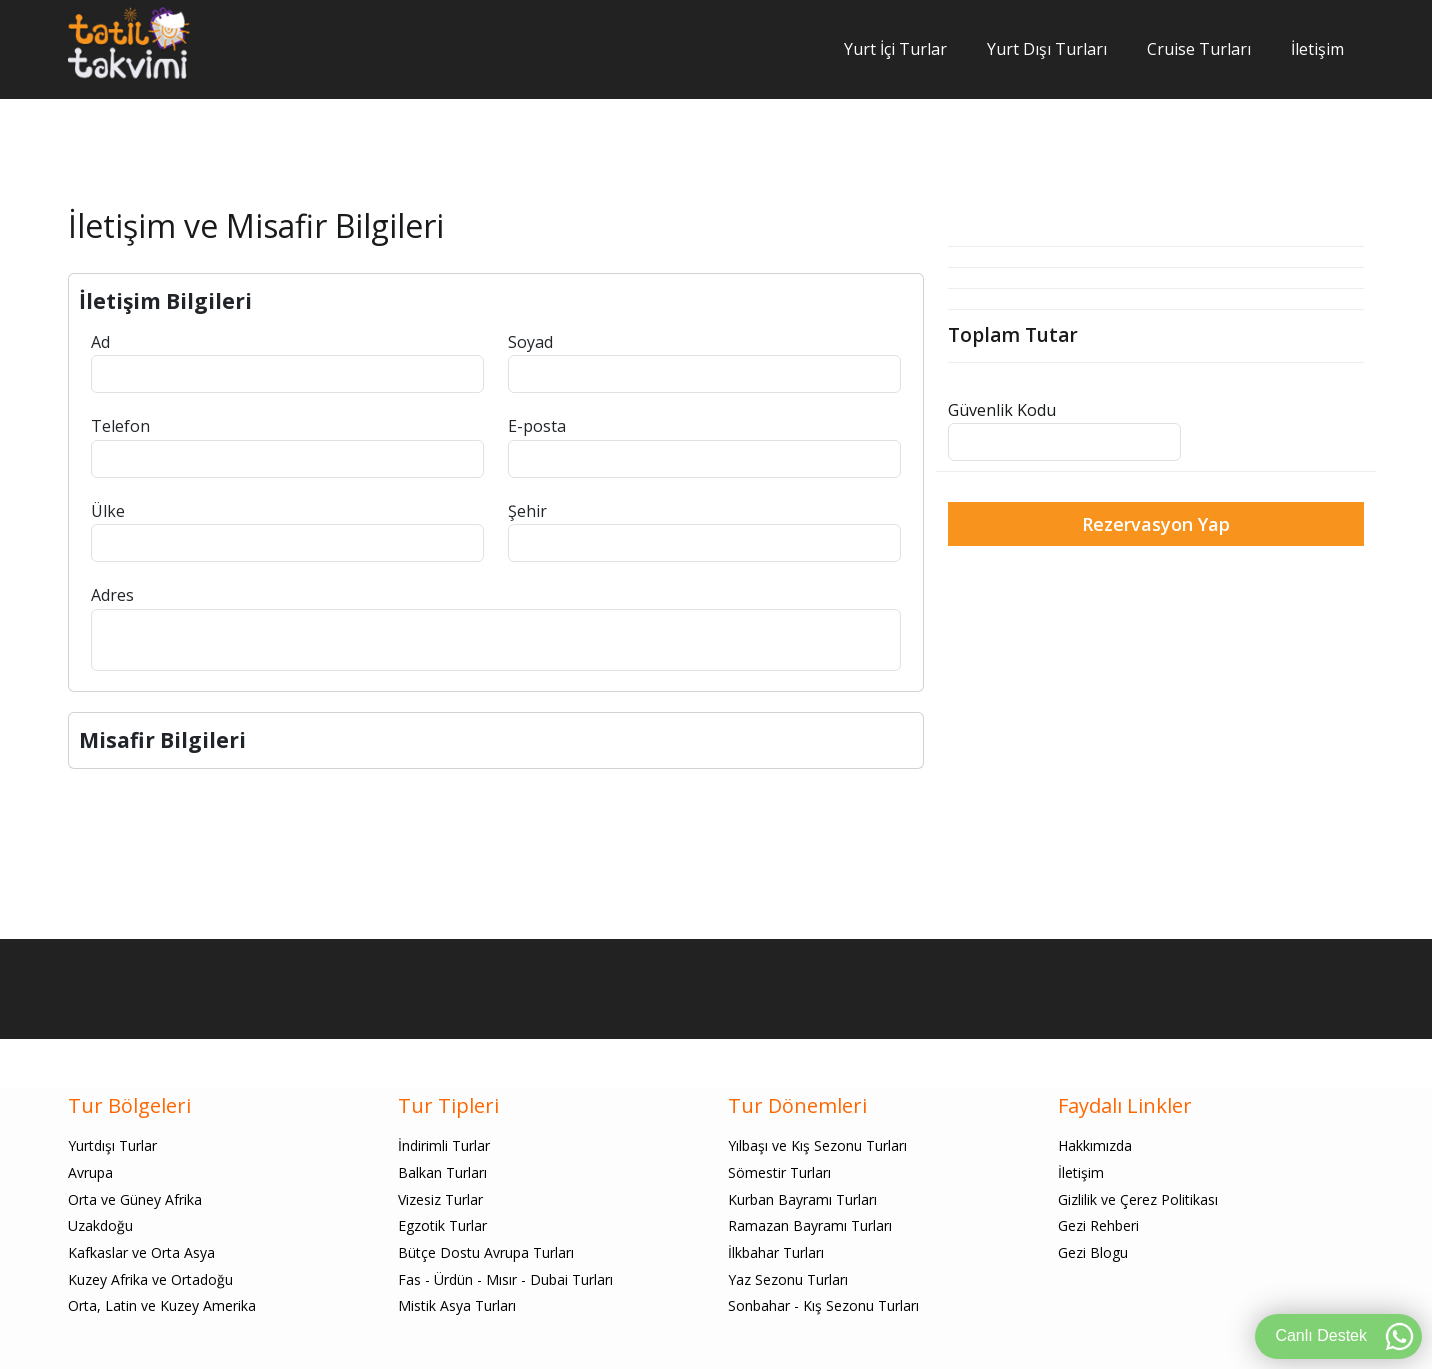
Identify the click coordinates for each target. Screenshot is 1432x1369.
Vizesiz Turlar (440, 1199)
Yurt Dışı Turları (1047, 49)
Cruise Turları (1199, 49)
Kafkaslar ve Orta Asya (141, 1252)
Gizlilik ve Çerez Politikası (1138, 1199)
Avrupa (90, 1172)
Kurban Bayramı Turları (802, 1199)
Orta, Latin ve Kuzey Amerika (162, 1305)
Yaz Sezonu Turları (788, 1279)
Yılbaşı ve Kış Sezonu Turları (817, 1145)
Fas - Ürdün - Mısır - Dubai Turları (505, 1279)
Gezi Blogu (1093, 1252)
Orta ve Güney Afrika (135, 1199)
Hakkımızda (1095, 1145)
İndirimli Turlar (444, 1145)
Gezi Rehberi (1098, 1225)
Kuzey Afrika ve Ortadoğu (150, 1279)
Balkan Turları (442, 1172)
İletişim (1317, 49)
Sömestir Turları (779, 1172)
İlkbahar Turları (776, 1252)
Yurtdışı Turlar (112, 1145)
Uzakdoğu (100, 1225)
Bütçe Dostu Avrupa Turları (486, 1252)
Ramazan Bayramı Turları (810, 1225)
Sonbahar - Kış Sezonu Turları (823, 1305)
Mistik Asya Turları (457, 1305)
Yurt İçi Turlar (895, 49)
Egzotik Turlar (442, 1225)
